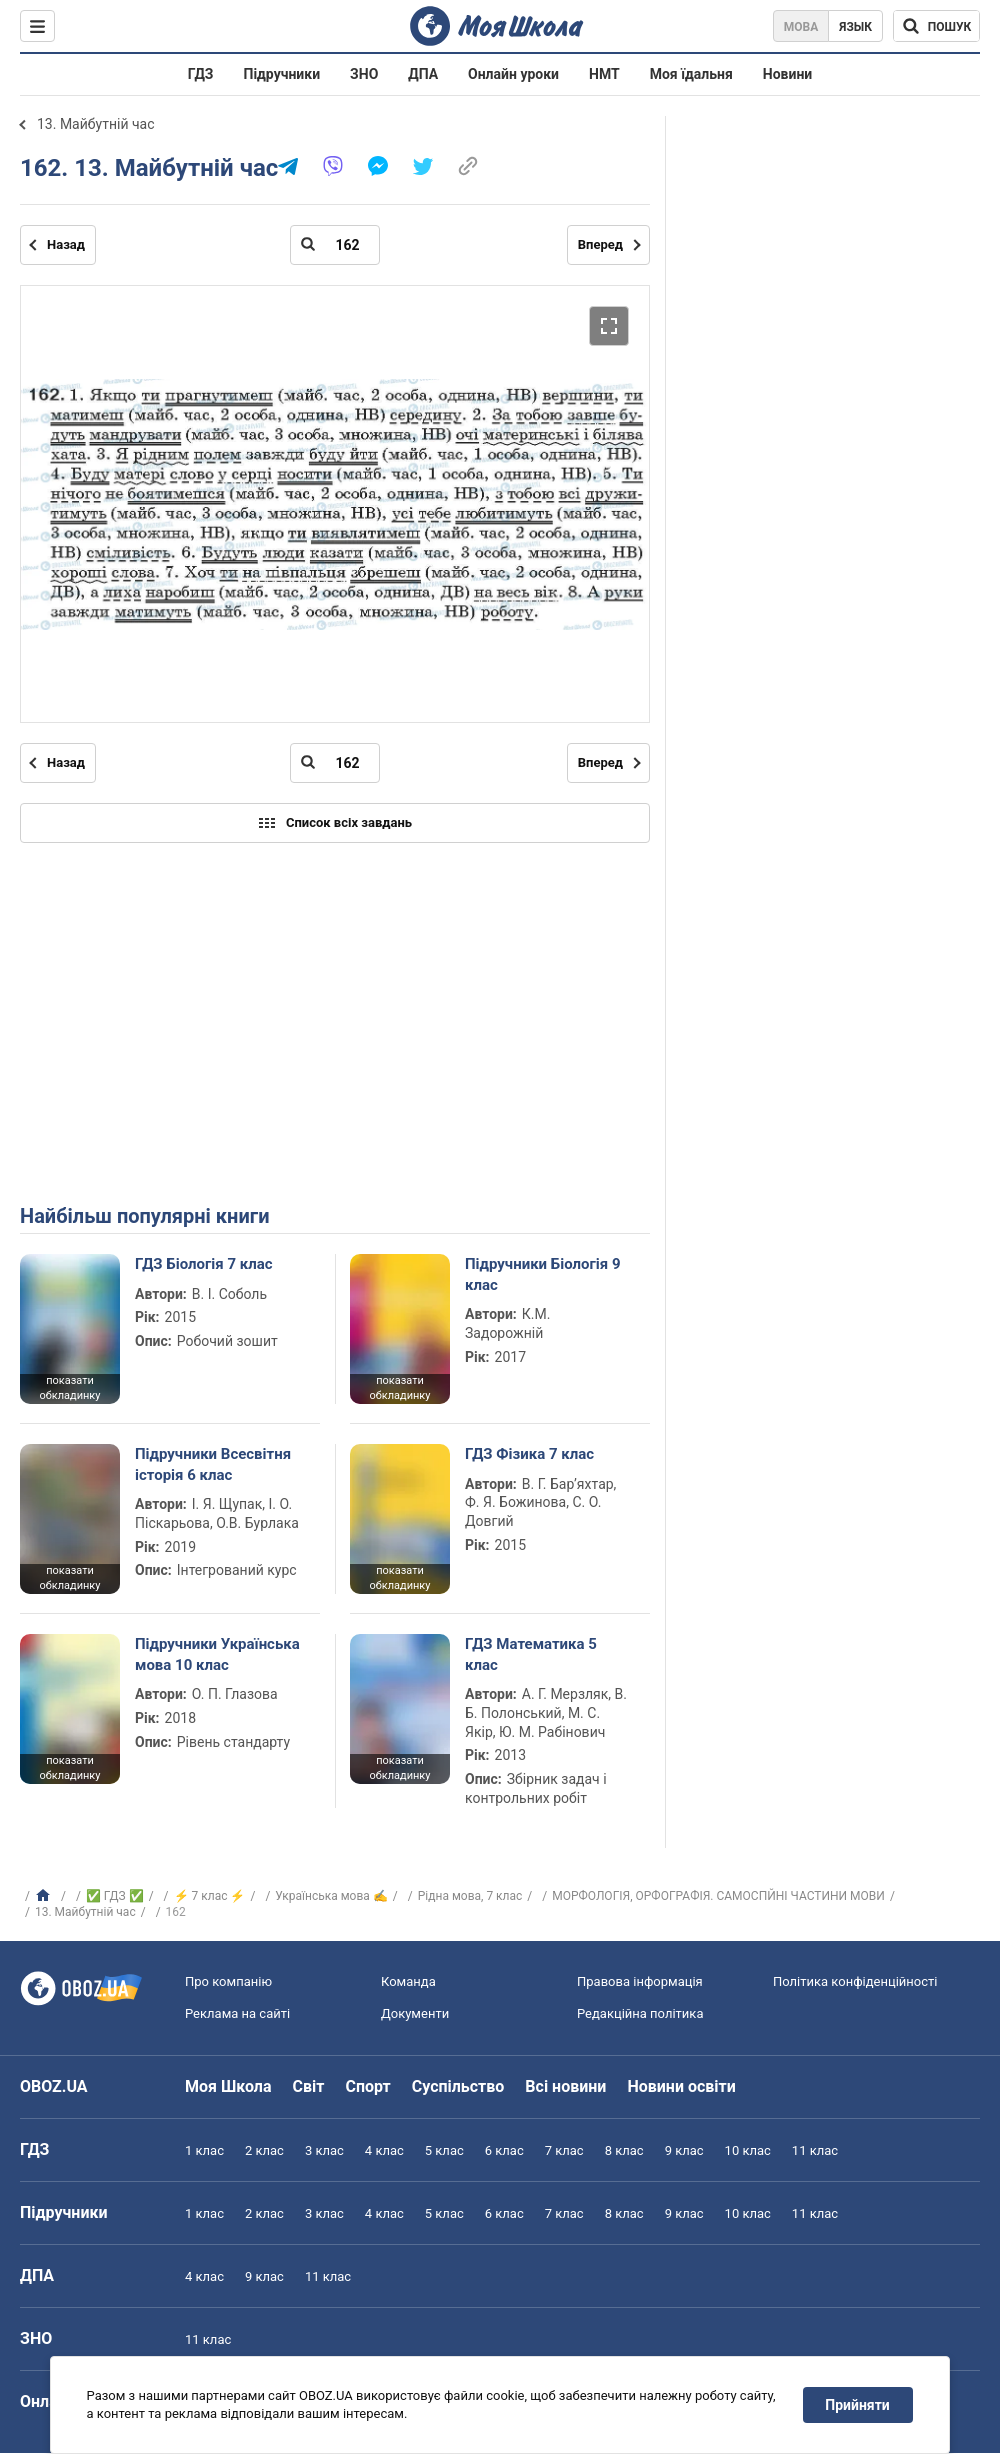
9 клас (684, 2150)
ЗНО (364, 74)
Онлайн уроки (513, 74)
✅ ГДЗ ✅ (115, 1896)
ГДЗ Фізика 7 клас (529, 1454)
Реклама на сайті (237, 2013)
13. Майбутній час (96, 124)
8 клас (624, 2150)
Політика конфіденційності (855, 1981)
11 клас (815, 2150)
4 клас (384, 2150)
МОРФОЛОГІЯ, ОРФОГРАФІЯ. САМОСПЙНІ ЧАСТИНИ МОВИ (718, 1896)
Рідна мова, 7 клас (470, 1896)
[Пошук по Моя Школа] (936, 26)
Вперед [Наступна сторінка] (600, 244)
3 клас (324, 2150)
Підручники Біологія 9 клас (543, 1274)
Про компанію (228, 1981)
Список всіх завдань (335, 823)
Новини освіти (681, 2086)
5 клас (444, 2150)
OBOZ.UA (54, 2086)
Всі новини (565, 2086)
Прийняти (858, 2405)
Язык (855, 27)
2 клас (264, 2150)
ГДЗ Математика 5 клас (531, 1654)
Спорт (367, 2086)
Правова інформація (640, 1981)
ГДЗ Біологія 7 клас (204, 1264)
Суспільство (458, 2086)
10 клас (748, 2150)
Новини (787, 74)
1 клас (204, 2150)
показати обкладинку (69, 1388)
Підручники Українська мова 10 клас (217, 1654)
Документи (415, 2013)
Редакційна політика (640, 2013)
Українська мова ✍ (331, 1896)
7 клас (564, 2150)
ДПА (423, 74)
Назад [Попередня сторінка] (66, 244)
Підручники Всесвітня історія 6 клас (213, 1464)
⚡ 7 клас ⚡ (210, 1896)
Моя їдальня (691, 74)
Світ (309, 2086)
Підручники (282, 74)
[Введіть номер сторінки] (335, 245)
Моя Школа (228, 2086)
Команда (408, 1981)
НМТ (604, 74)
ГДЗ (201, 74)
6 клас (504, 2150)
